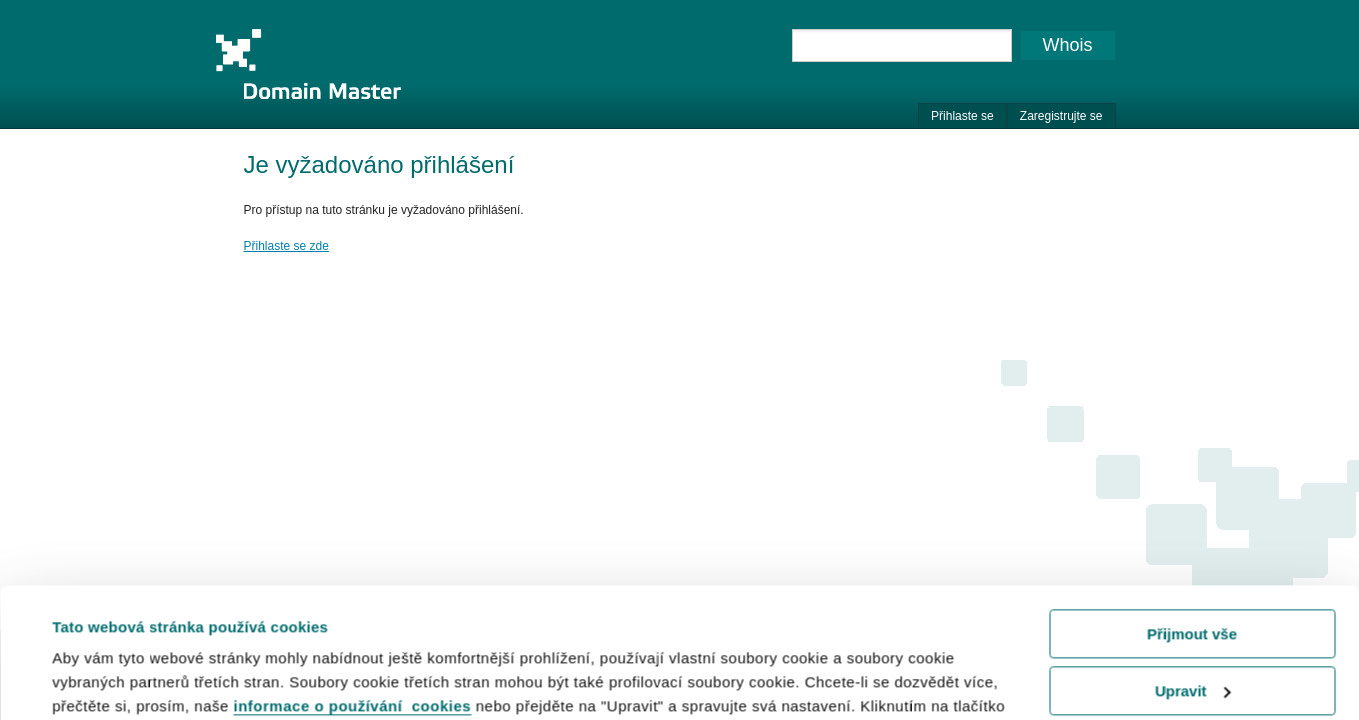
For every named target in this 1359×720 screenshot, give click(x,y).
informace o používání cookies (353, 576)
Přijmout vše (1192, 504)
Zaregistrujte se (1061, 116)
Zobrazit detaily (108, 679)
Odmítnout (1192, 617)
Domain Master (308, 64)
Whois (1067, 45)
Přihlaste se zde (286, 246)
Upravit (1193, 560)
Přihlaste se (962, 116)
